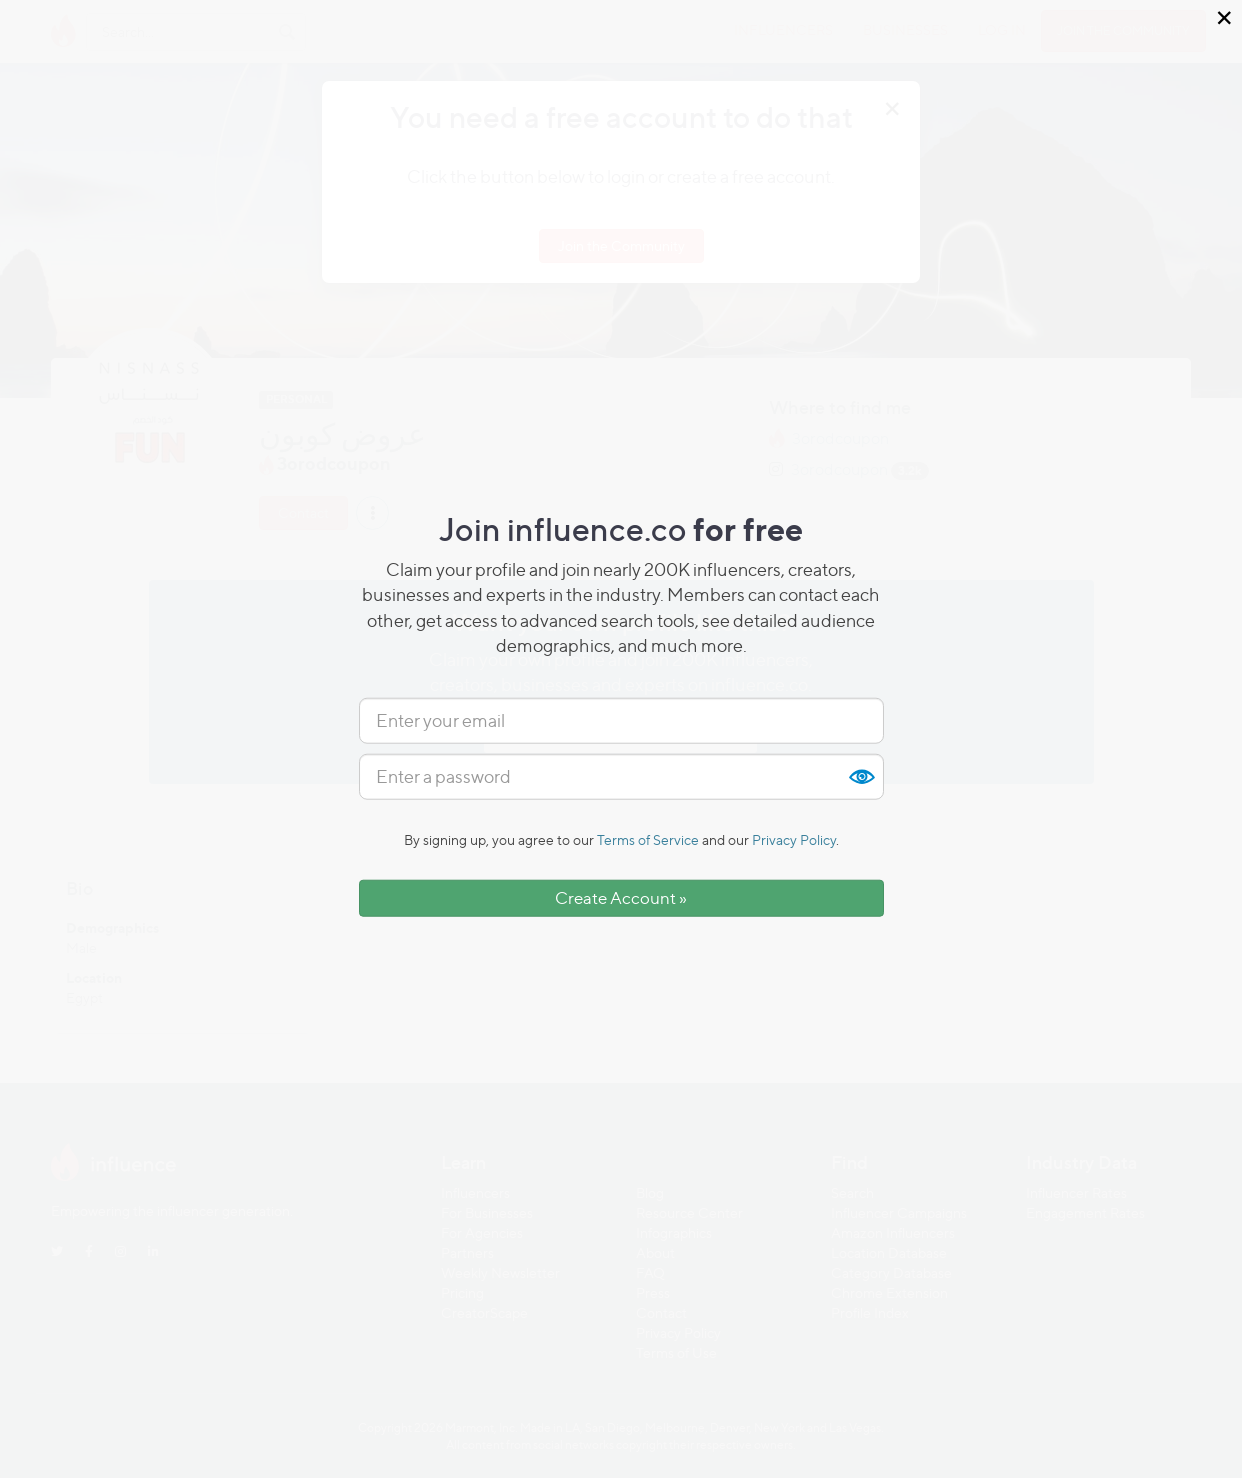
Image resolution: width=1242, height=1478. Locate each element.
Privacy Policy (794, 839)
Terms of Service (648, 839)
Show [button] (861, 777)
